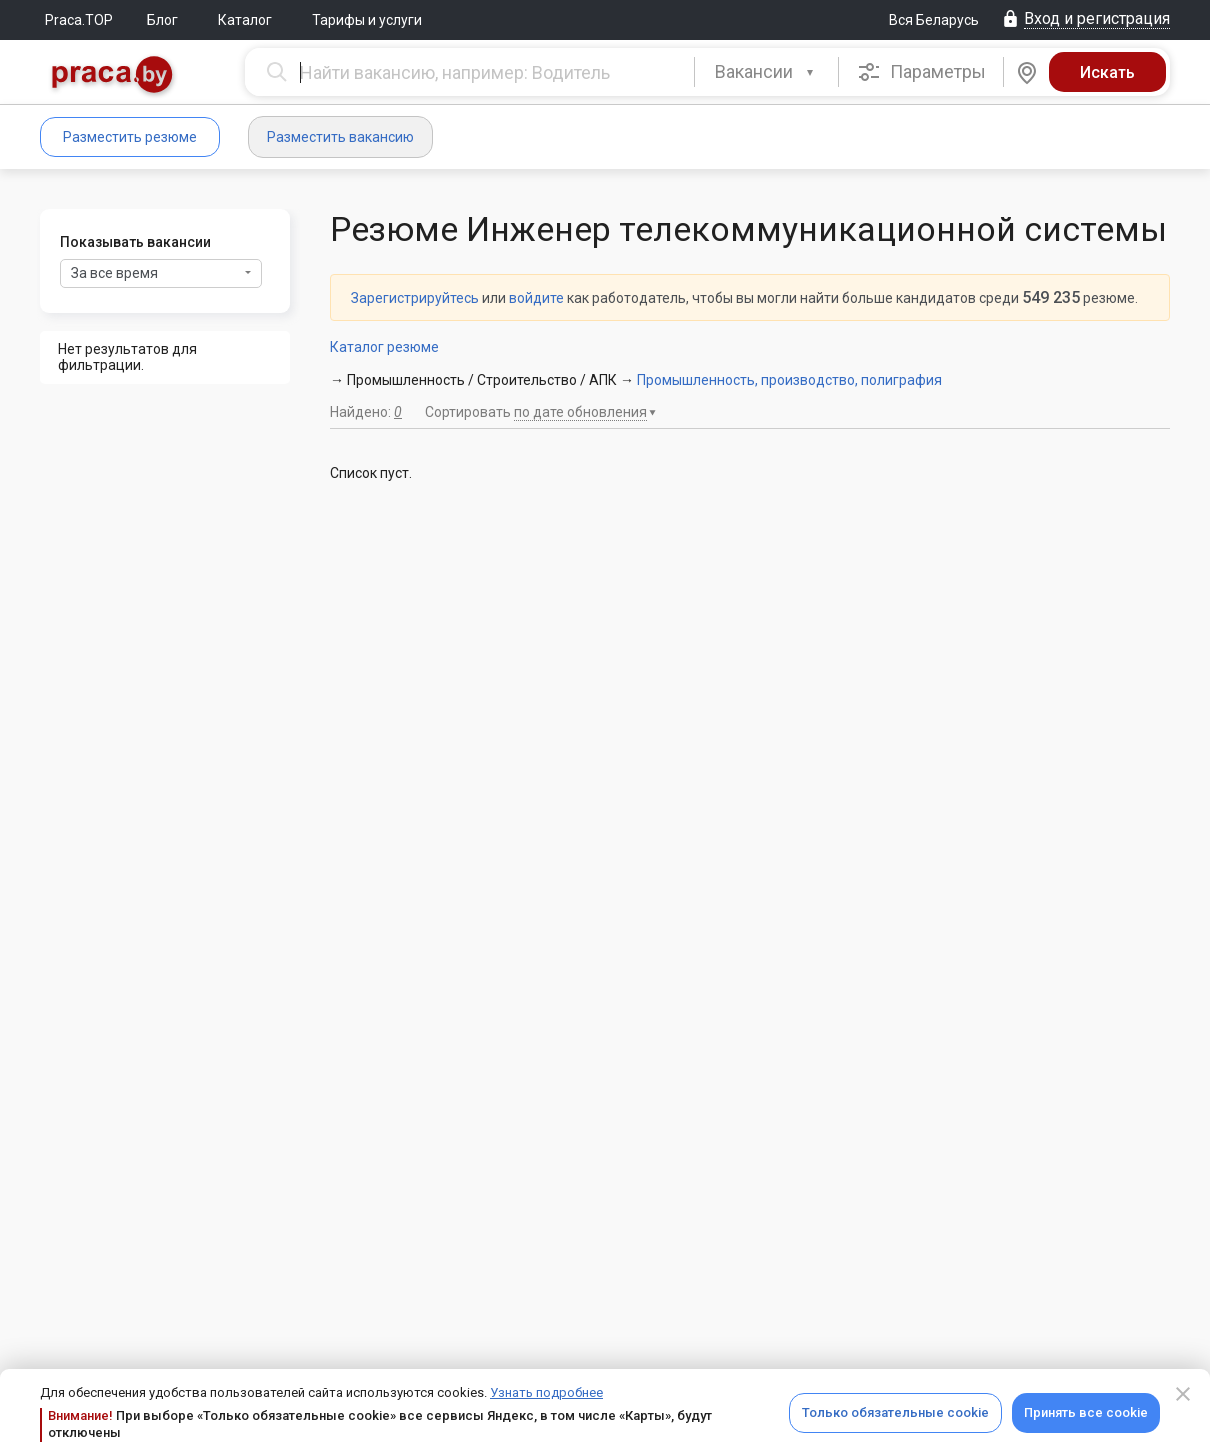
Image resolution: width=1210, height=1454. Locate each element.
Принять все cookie (1086, 1412)
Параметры (921, 72)
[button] (766, 72)
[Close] (1183, 1394)
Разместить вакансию (340, 137)
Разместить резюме (130, 137)
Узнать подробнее (546, 1392)
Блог (162, 20)
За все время (161, 273)
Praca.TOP (79, 20)
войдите (536, 298)
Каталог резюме (384, 347)
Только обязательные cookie (895, 1412)
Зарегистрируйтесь (415, 298)
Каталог (245, 20)
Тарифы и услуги (367, 20)
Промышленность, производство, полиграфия (789, 380)
